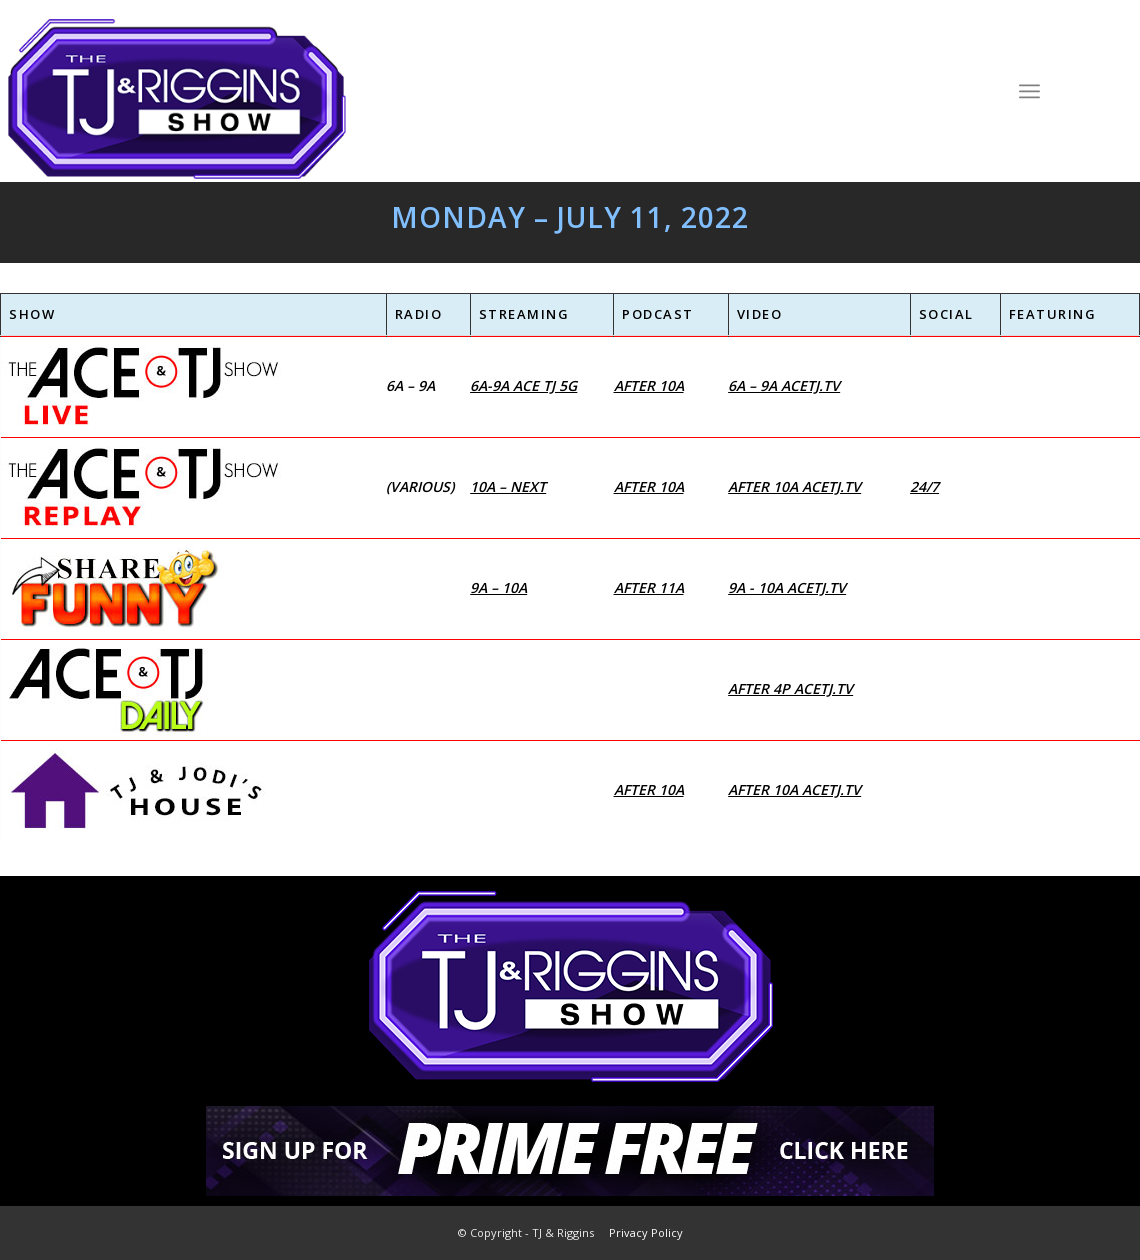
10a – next (508, 486)
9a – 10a (498, 587)
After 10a (649, 385)
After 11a (649, 587)
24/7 (924, 486)
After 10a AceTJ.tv (794, 486)
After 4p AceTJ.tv (790, 688)
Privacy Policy (646, 1232)
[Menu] (1029, 90)
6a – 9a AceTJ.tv (784, 385)
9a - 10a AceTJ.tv (787, 587)
